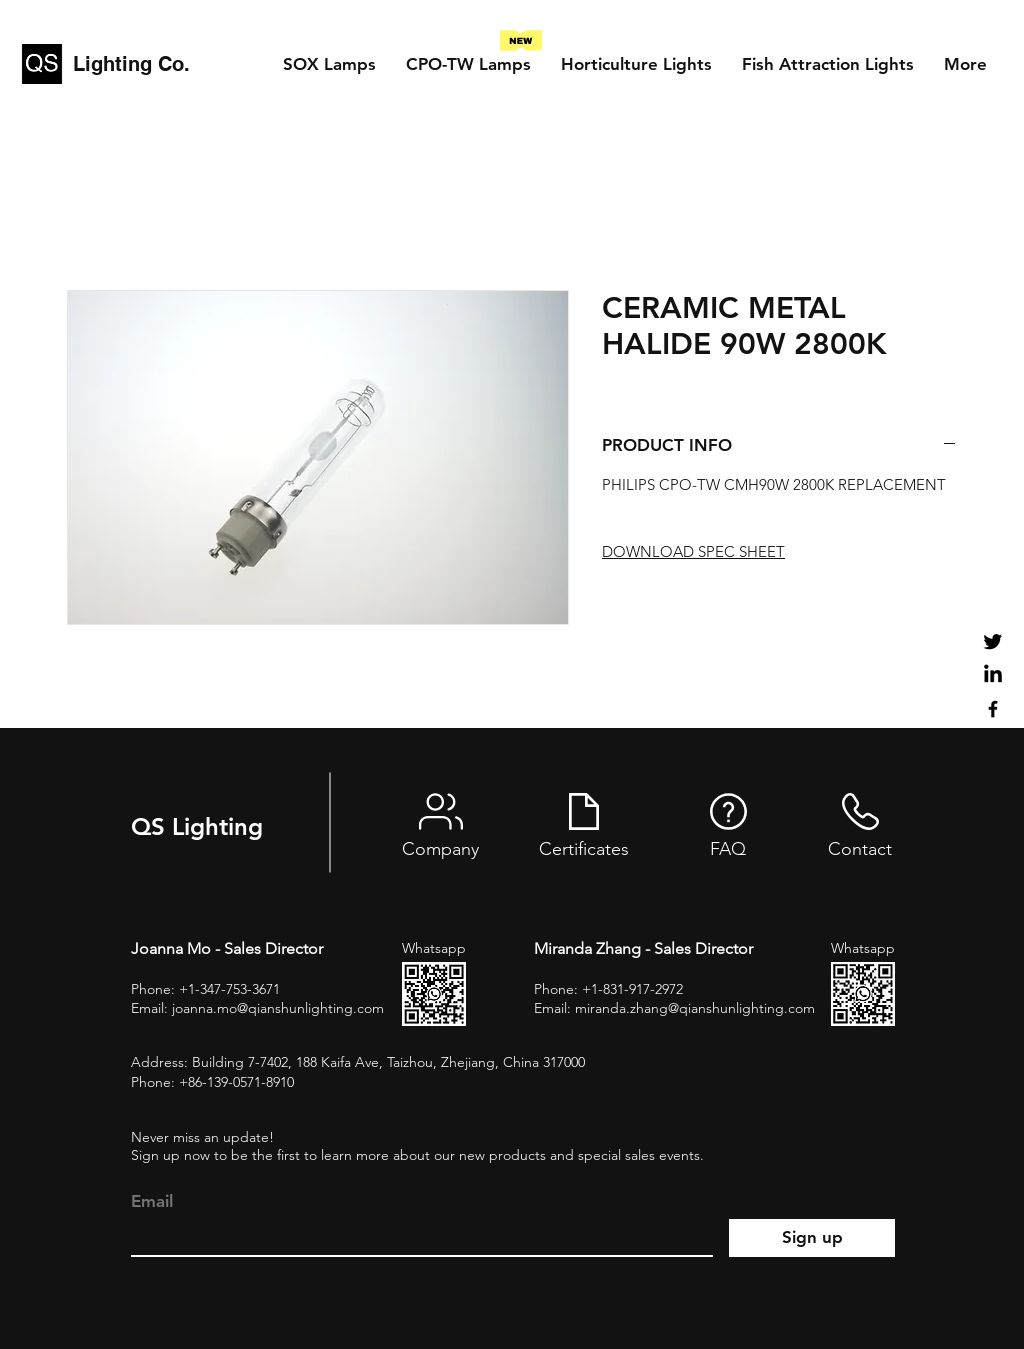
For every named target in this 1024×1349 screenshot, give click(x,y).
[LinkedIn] (993, 675)
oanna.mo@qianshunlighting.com (279, 1008)
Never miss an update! (202, 1137)
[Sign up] (812, 1238)
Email (152, 1201)
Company (440, 849)
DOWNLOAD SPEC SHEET (693, 551)
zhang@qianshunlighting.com (722, 1008)
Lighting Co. (131, 64)
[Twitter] (993, 641)
